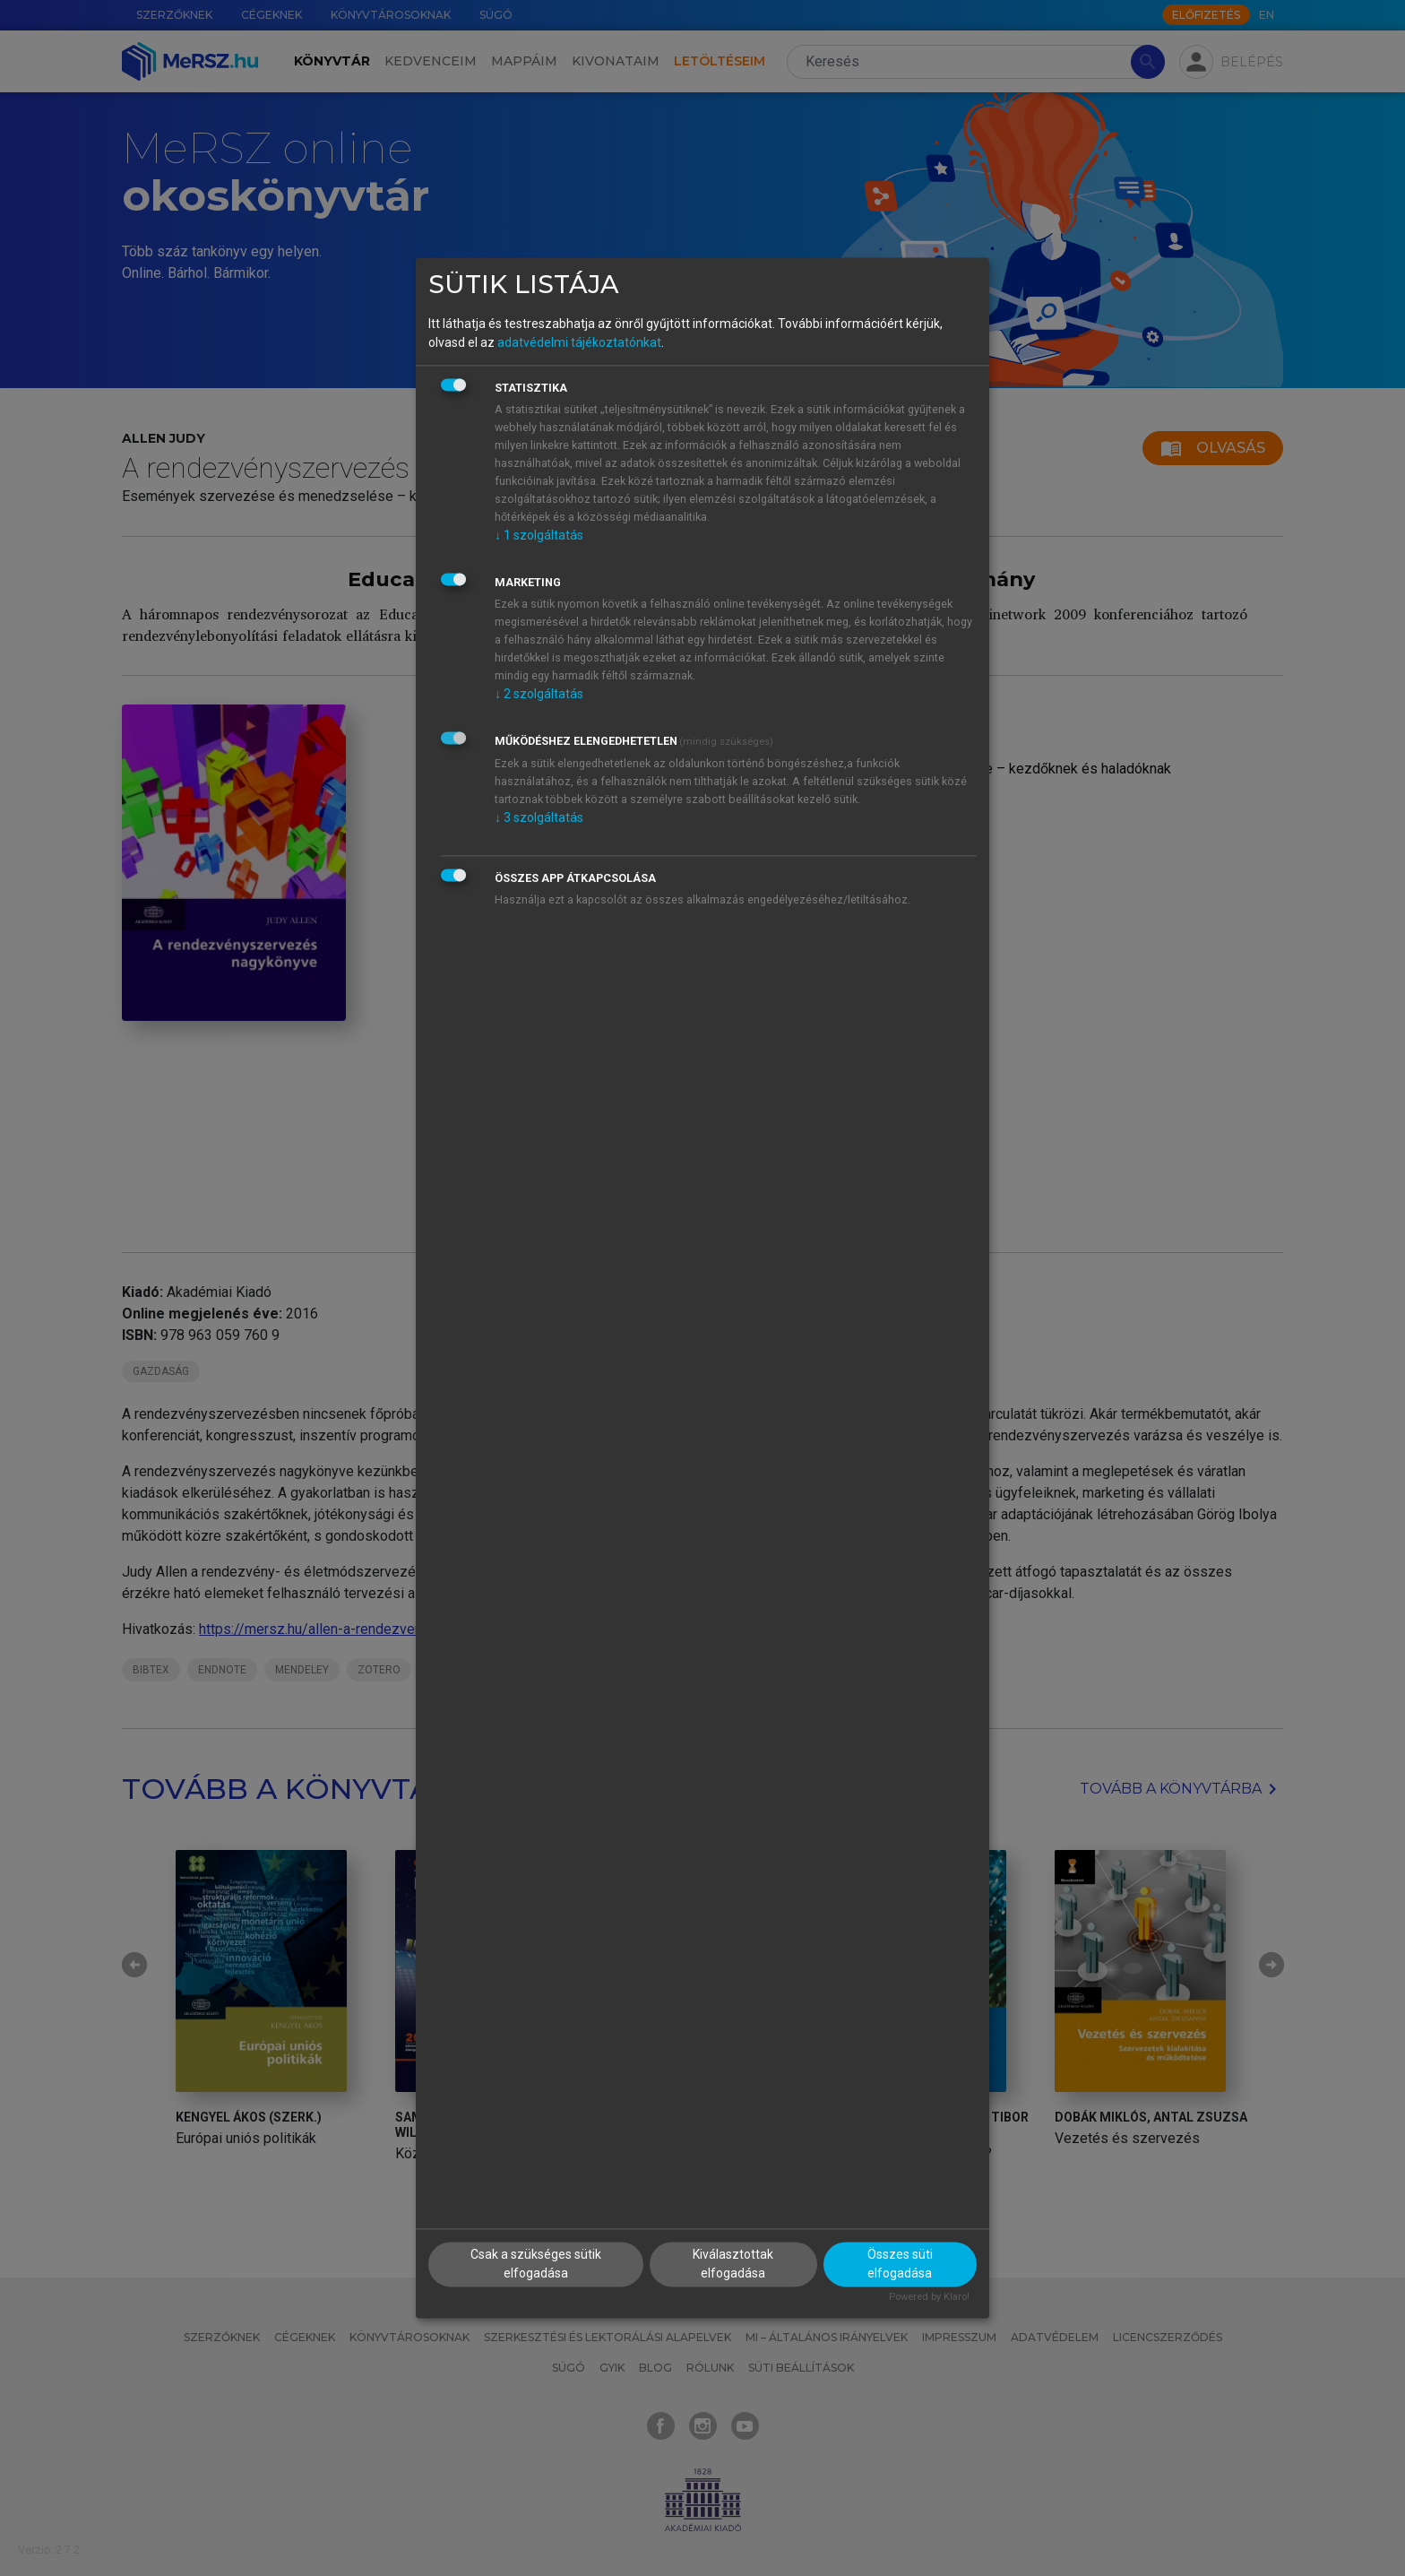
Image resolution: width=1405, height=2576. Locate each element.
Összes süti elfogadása (900, 2264)
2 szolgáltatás (539, 694)
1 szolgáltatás (539, 535)
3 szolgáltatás (539, 817)
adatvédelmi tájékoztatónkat (579, 342)
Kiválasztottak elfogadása (733, 2264)
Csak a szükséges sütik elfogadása (535, 2264)
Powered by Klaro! (929, 2298)
